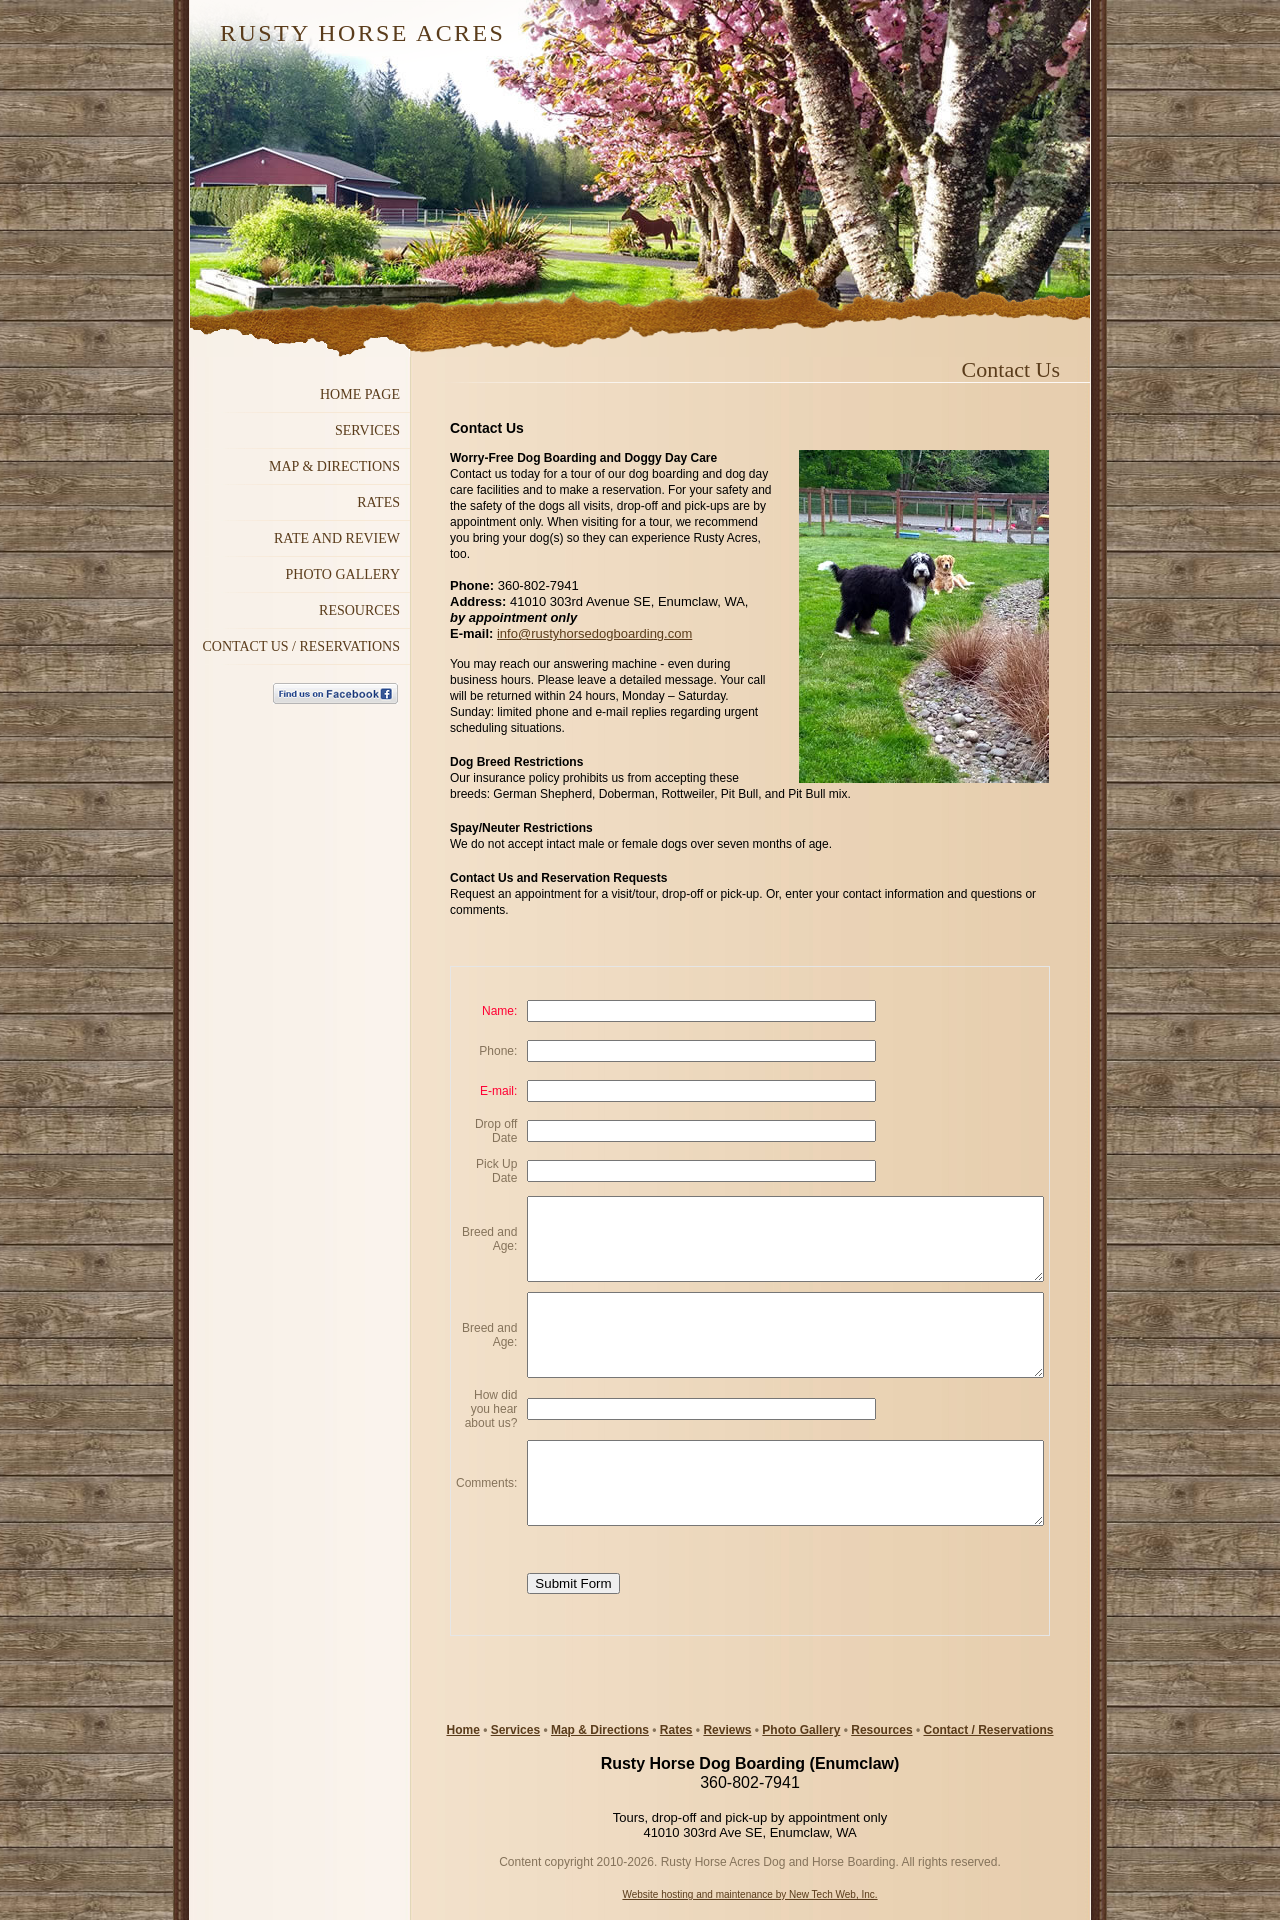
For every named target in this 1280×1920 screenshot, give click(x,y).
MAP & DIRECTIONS (334, 466)
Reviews (727, 1730)
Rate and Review (337, 538)
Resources (881, 1730)
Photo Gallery (801, 1730)
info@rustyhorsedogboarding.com (594, 633)
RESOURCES (359, 610)
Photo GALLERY (343, 574)
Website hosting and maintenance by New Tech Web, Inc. (749, 1894)
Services (367, 430)
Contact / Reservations (988, 1730)
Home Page (360, 394)
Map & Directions (600, 1730)
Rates (378, 502)
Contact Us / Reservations (301, 646)
